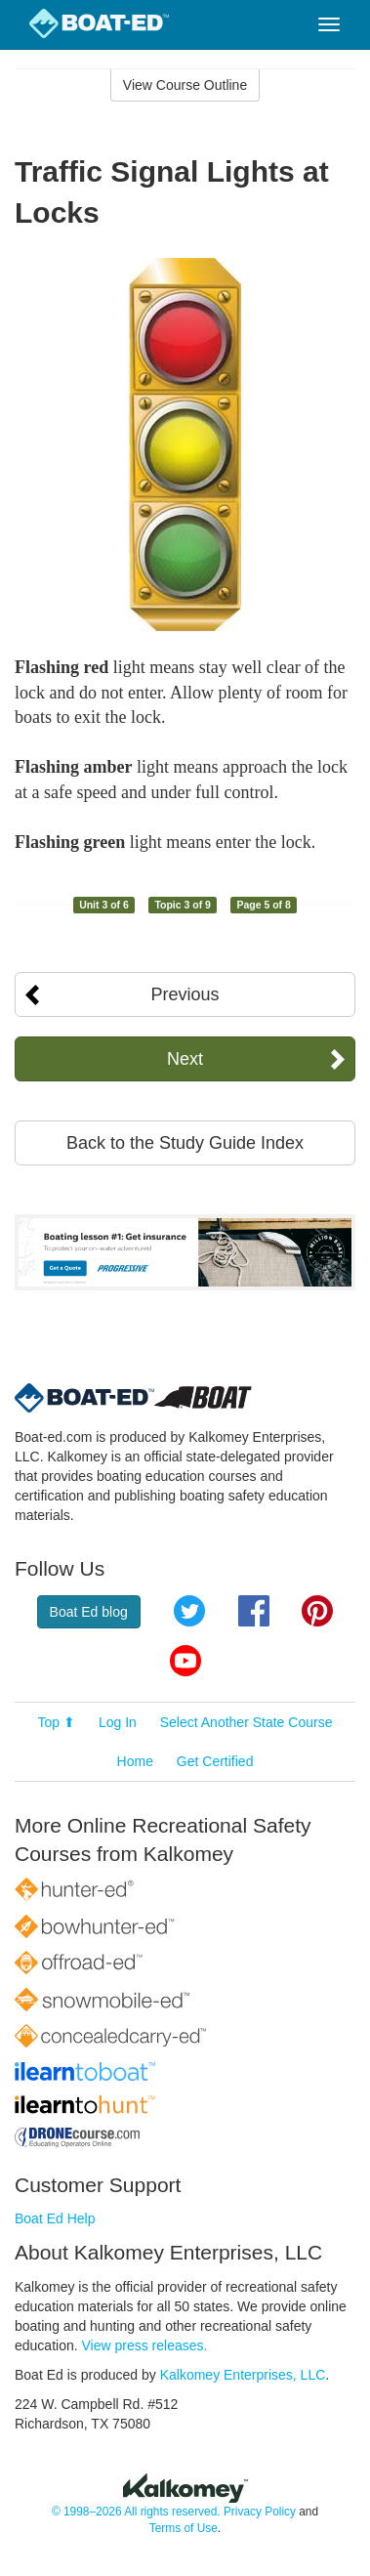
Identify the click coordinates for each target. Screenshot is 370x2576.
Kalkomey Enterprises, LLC (243, 2375)
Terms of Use (183, 2528)
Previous (184, 994)
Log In (118, 1722)
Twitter (189, 1610)
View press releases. (145, 2345)
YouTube (185, 1660)
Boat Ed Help (55, 2218)
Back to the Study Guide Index (185, 1143)
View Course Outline (185, 85)
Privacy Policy (260, 2511)
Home (135, 1761)
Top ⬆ (56, 1722)
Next (185, 1059)
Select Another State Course (246, 1722)
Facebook (253, 1610)
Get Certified (215, 1761)
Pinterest (317, 1610)
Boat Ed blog (89, 1612)
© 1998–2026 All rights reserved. (136, 2511)
